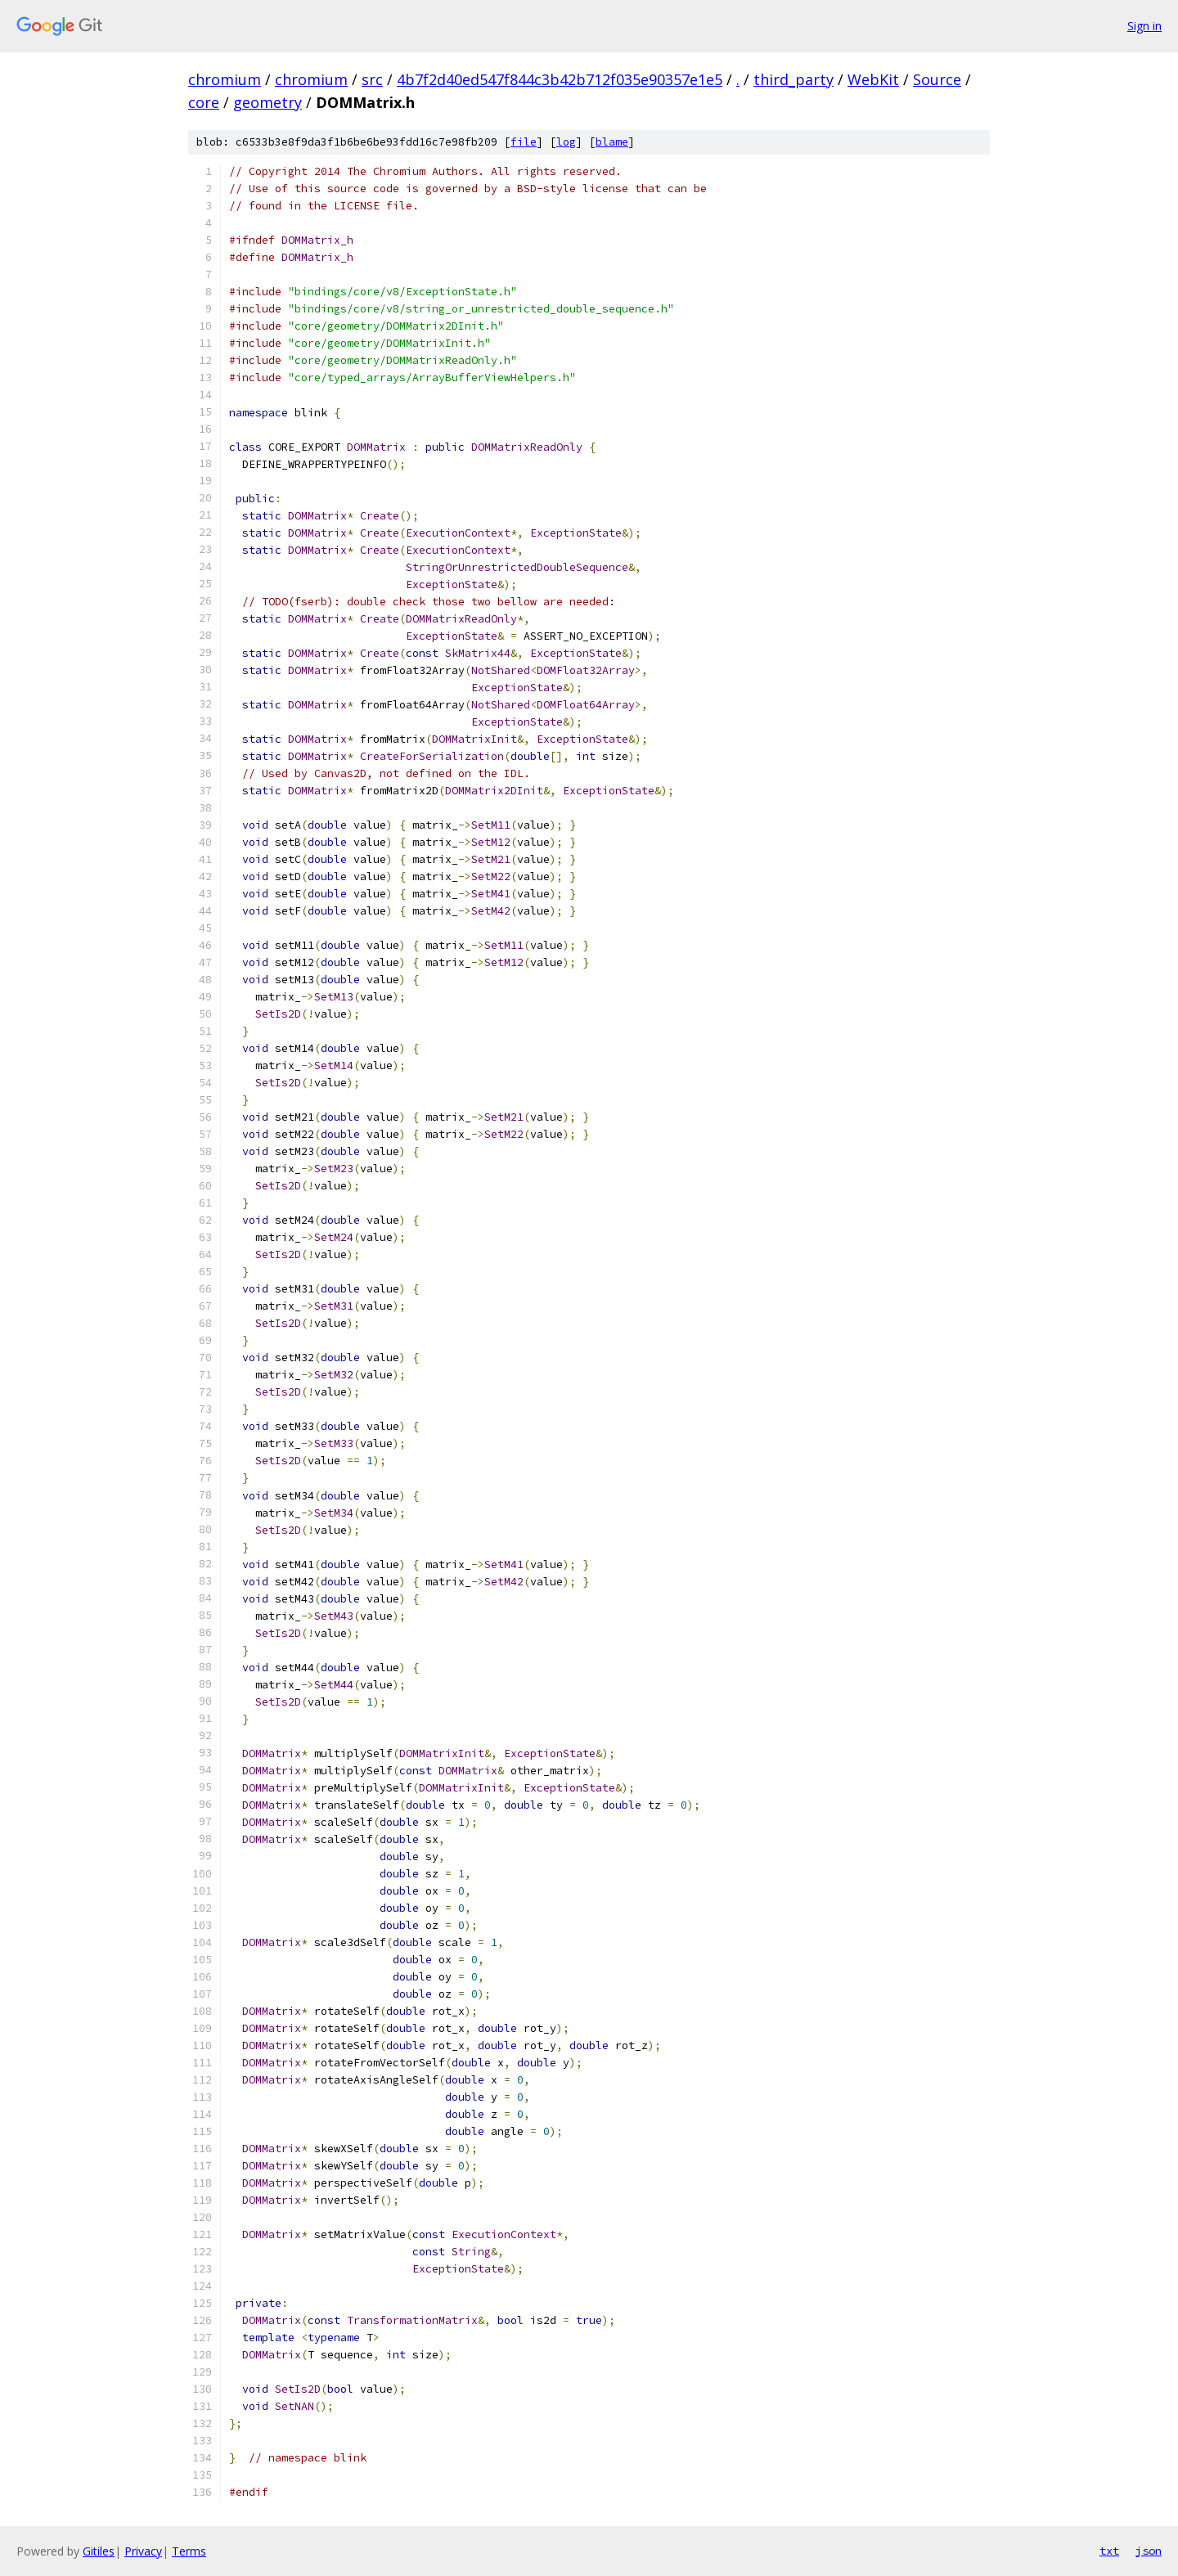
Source (937, 79)
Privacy (143, 2551)
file (523, 142)
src (372, 79)
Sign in (1144, 26)
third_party (793, 79)
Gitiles (99, 2551)
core (203, 102)
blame (612, 142)
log (566, 142)
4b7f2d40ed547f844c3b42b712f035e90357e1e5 (559, 79)
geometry (267, 102)
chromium (224, 79)
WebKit (873, 79)
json (1148, 2550)
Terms (189, 2551)
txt (1109, 2550)
